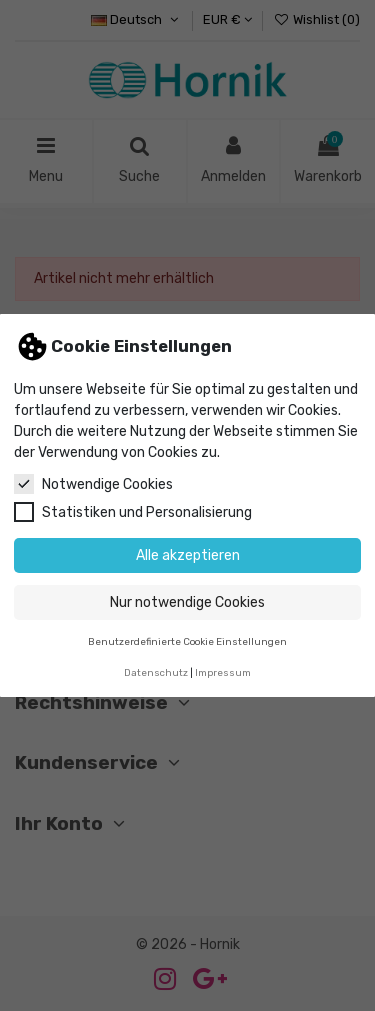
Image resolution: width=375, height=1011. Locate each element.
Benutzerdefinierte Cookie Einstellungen (187, 641)
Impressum (223, 672)
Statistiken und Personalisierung (133, 512)
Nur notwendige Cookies (187, 602)
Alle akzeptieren (188, 555)
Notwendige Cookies (93, 484)
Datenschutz (156, 672)
